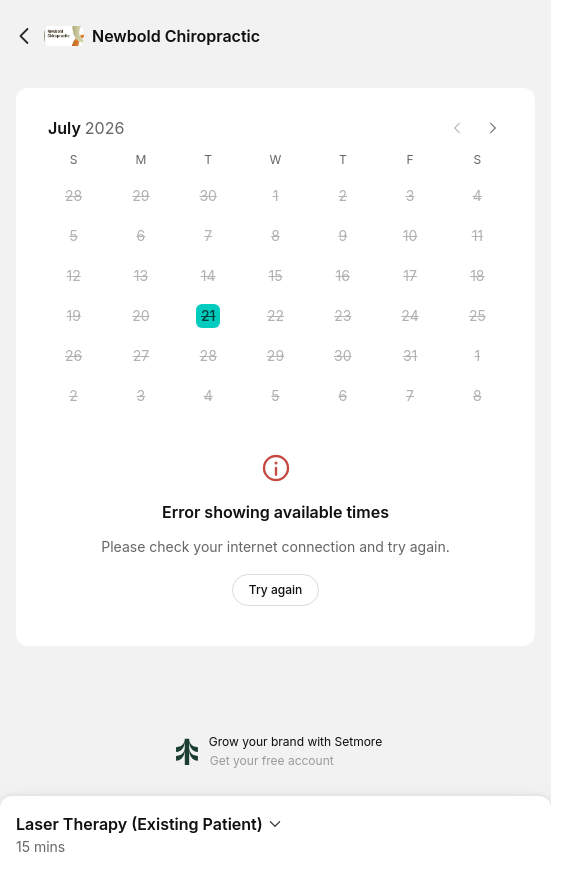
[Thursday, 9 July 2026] (343, 236)
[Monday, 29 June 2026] (141, 196)
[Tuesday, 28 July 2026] (208, 356)
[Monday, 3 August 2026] (141, 396)
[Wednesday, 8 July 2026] (275, 236)
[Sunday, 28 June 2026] (74, 196)
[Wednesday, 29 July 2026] (275, 356)
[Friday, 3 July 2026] (410, 196)
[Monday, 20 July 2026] (141, 316)
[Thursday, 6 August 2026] (343, 396)
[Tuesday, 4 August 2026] (208, 396)
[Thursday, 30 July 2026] (343, 356)
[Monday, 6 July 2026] (141, 236)
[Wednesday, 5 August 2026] (275, 396)
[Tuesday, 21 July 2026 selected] (208, 316)
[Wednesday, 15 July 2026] (275, 276)
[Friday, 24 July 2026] (410, 316)
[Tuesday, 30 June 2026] (208, 196)
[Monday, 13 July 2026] (141, 276)
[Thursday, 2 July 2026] (343, 196)
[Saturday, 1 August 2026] (477, 356)
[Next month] (493, 128)
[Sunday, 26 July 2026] (74, 356)
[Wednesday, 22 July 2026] (275, 316)
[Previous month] (457, 128)
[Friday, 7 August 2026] (410, 396)
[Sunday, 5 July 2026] (74, 236)
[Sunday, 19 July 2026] (74, 316)
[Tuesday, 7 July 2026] (208, 236)
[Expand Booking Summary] (275, 827)
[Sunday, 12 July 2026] (74, 276)
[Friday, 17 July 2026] (410, 276)
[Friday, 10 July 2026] (410, 236)
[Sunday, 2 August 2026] (74, 396)
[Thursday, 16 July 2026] (343, 276)
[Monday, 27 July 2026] (141, 356)
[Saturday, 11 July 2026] (477, 236)
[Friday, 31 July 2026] (410, 356)
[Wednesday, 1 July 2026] (275, 196)
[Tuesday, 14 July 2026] (208, 276)
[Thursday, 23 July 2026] (343, 316)
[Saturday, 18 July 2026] (477, 276)
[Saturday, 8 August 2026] (477, 396)
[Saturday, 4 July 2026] (477, 196)
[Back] (24, 36)
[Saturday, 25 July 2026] (477, 316)
